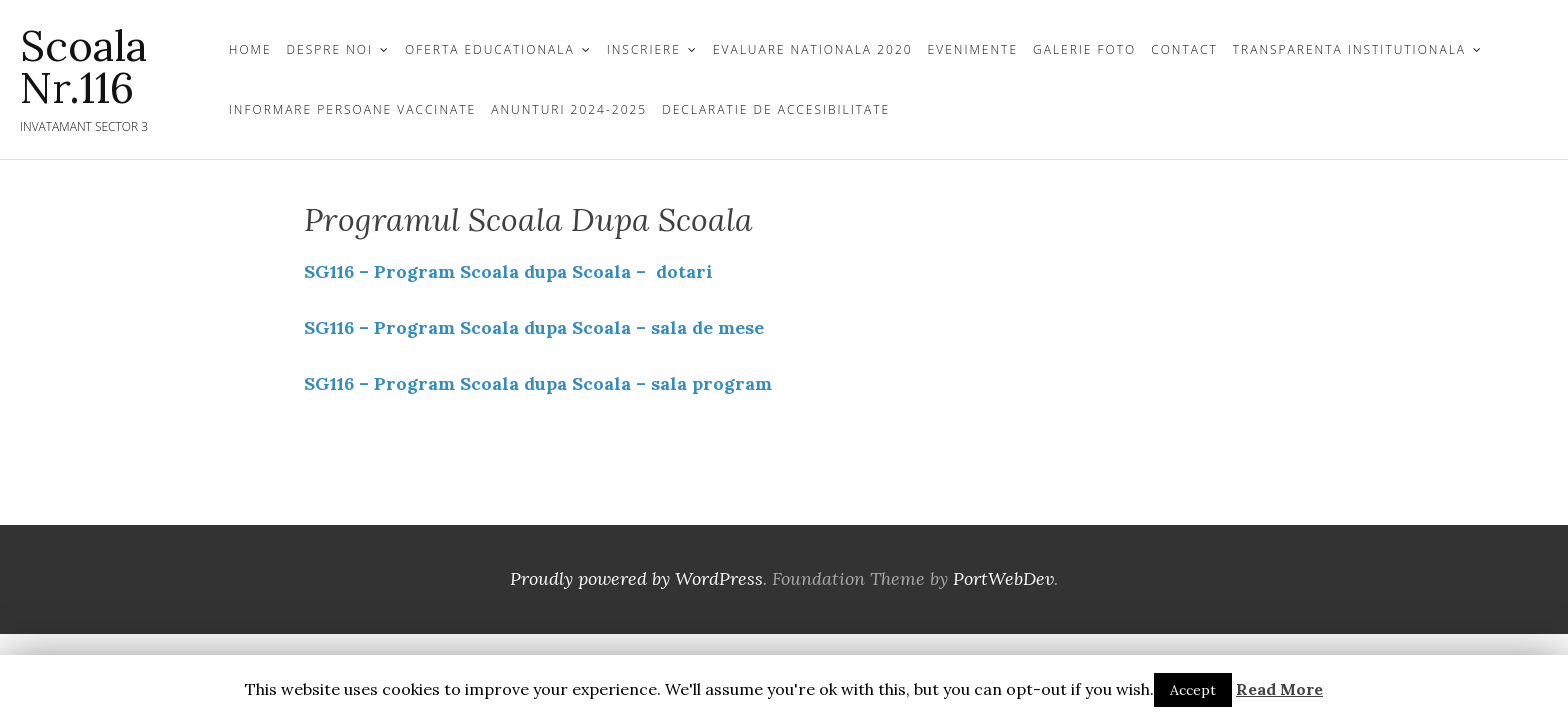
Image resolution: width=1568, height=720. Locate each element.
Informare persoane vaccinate (352, 109)
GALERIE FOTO (1084, 49)
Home (250, 49)
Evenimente (973, 49)
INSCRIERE (644, 49)
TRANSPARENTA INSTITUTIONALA (1349, 49)
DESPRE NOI (330, 49)
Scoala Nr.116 (83, 67)
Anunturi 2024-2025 (569, 109)
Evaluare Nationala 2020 (813, 49)
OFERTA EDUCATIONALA (490, 49)
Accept (1193, 690)
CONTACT (1184, 49)
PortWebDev (1003, 578)
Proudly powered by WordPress (636, 578)
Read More (1279, 689)
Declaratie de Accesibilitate (776, 109)
